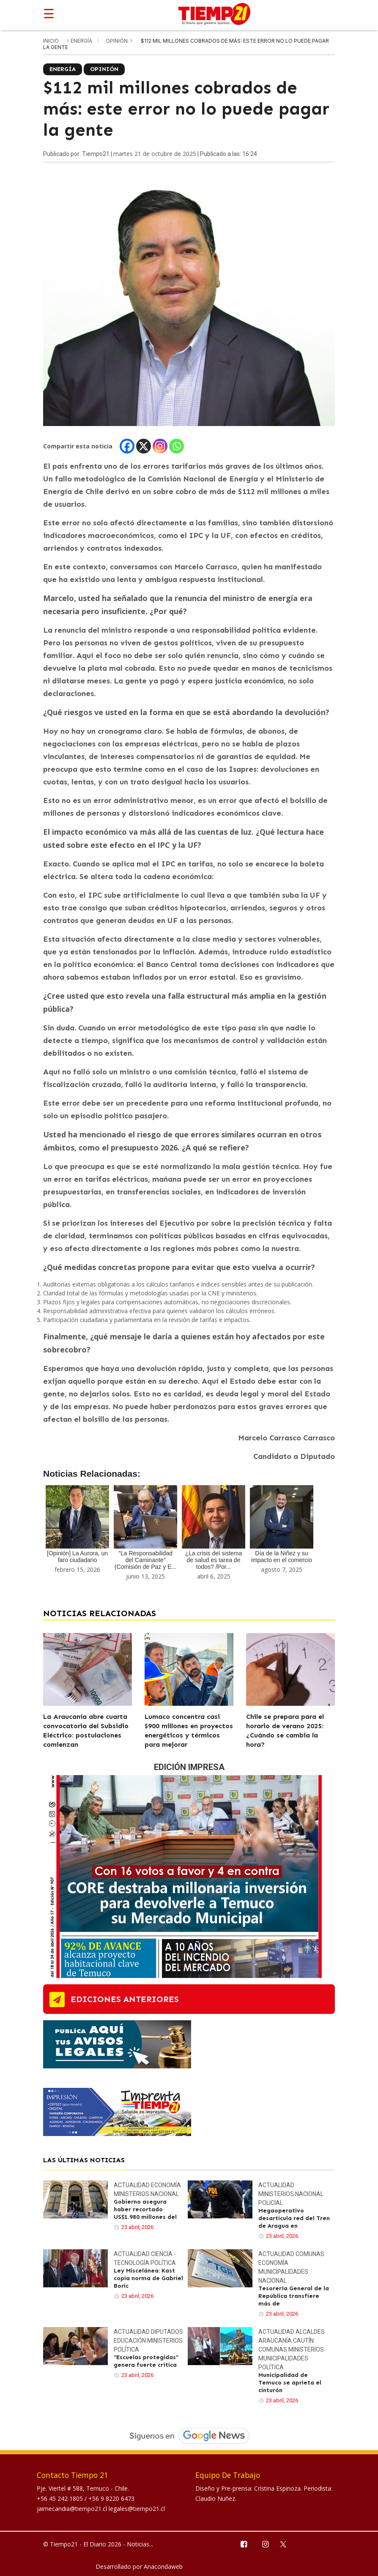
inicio (51, 41)
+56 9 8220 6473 (111, 2498)
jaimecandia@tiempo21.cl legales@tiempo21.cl (101, 2509)
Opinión (117, 41)
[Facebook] (127, 446)
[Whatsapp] (176, 446)
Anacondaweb (163, 2566)
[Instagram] (160, 446)
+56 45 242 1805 (61, 2498)
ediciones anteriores (125, 1999)
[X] (143, 446)
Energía (82, 41)
